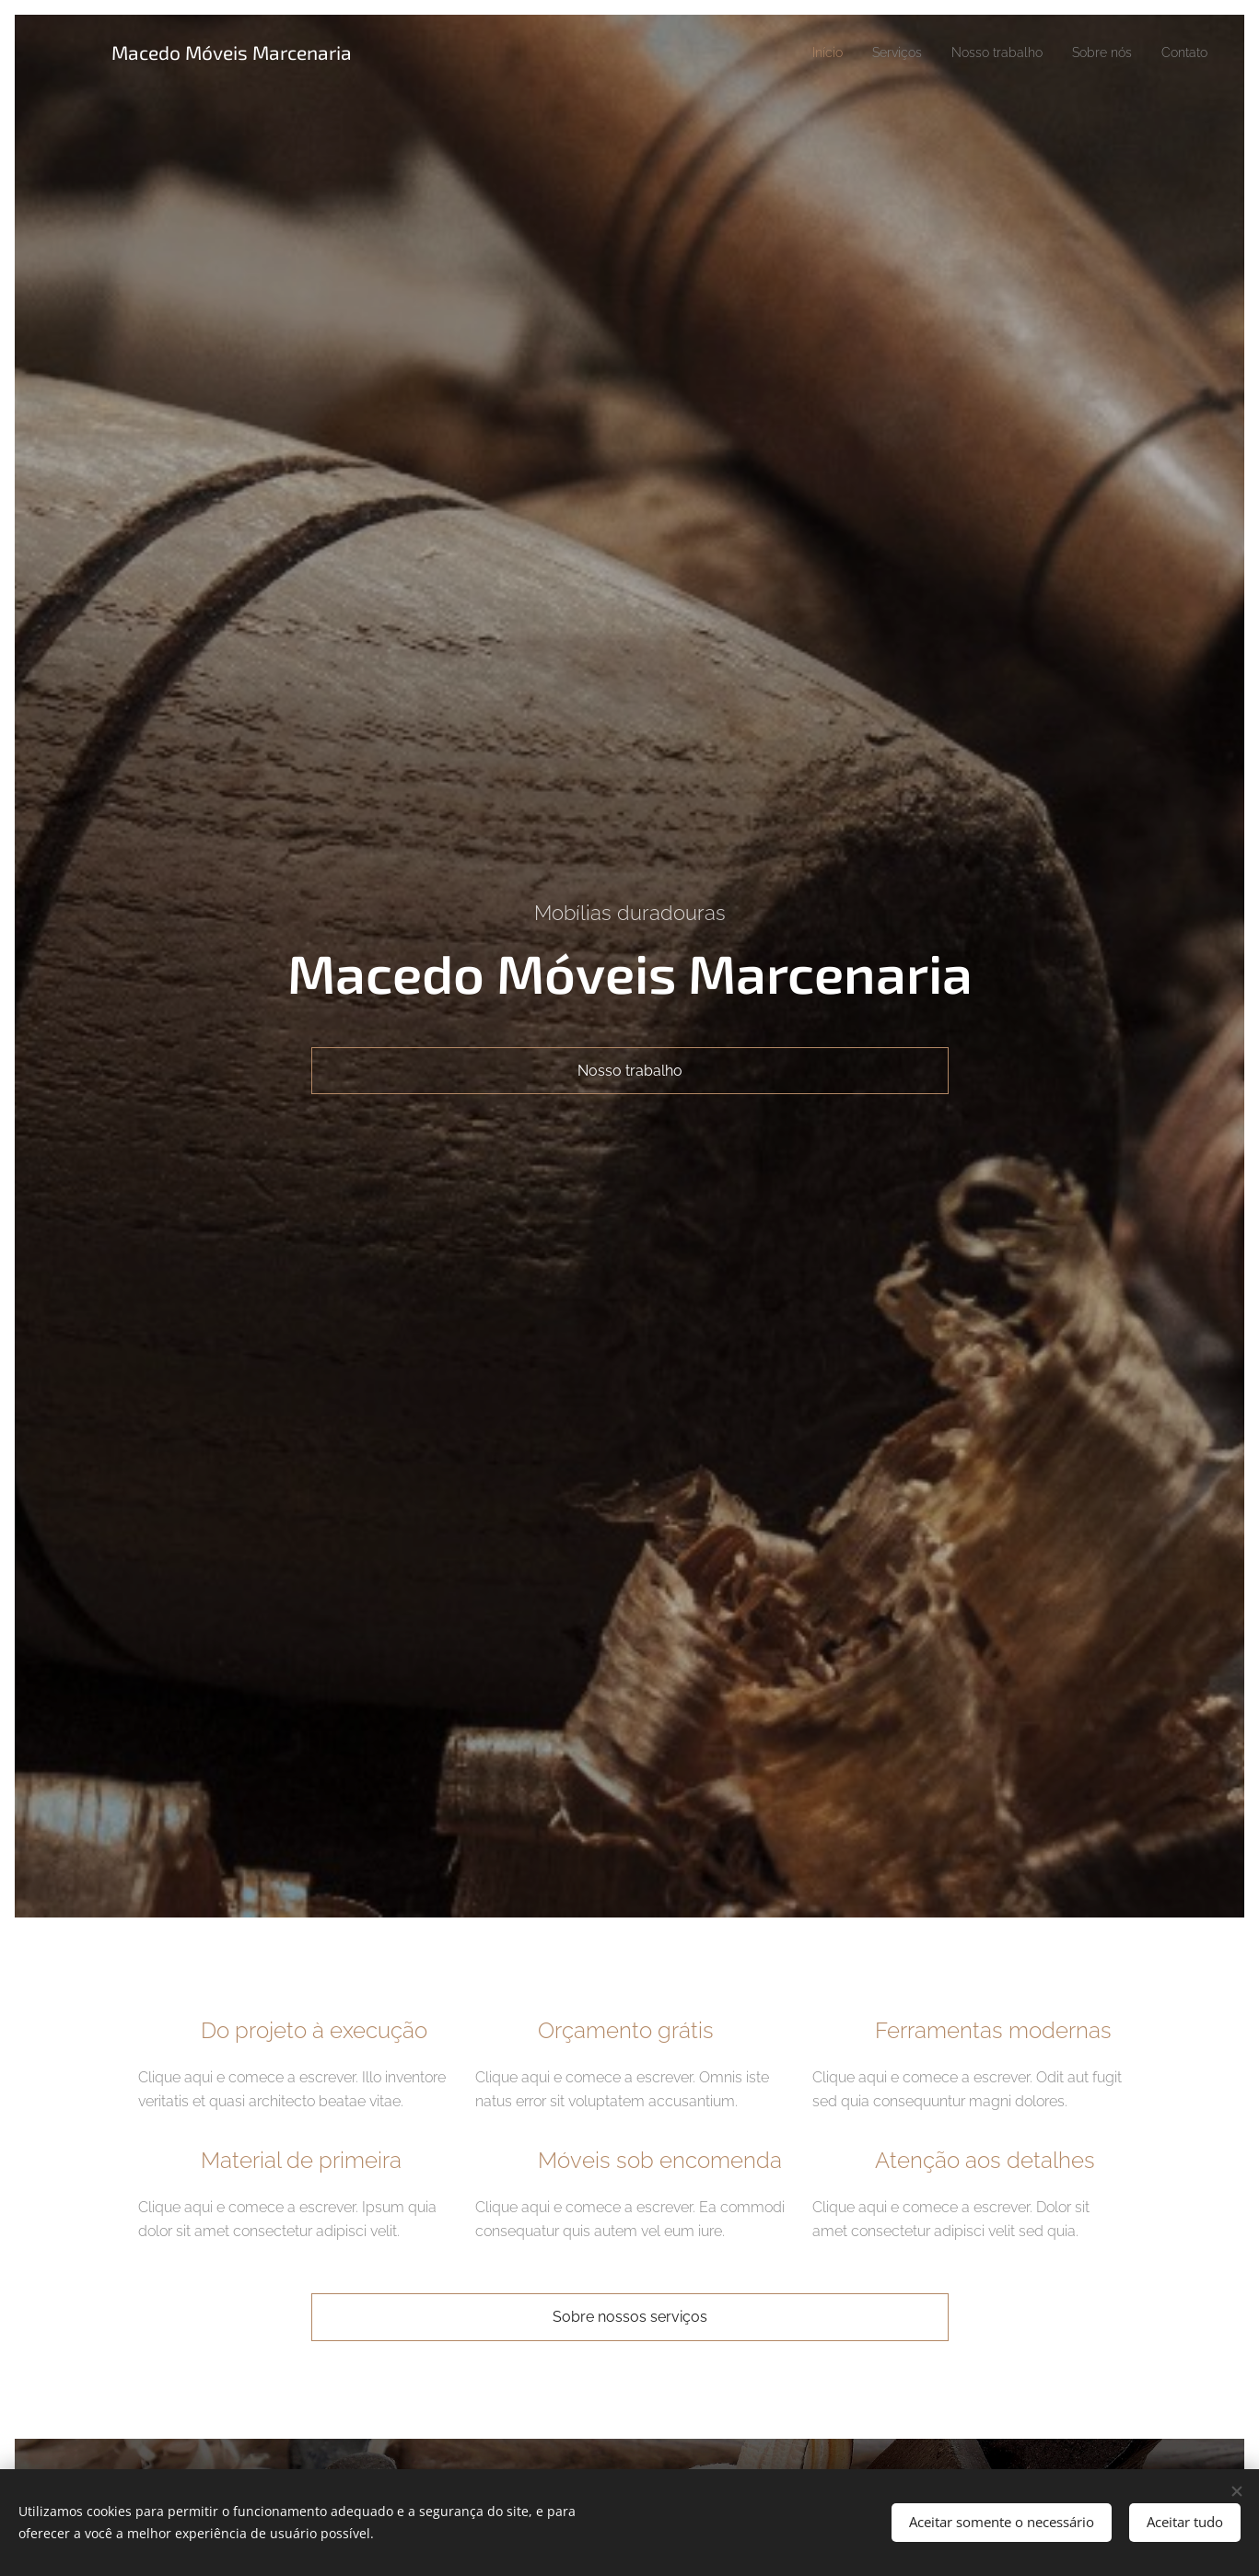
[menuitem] (795, 52)
